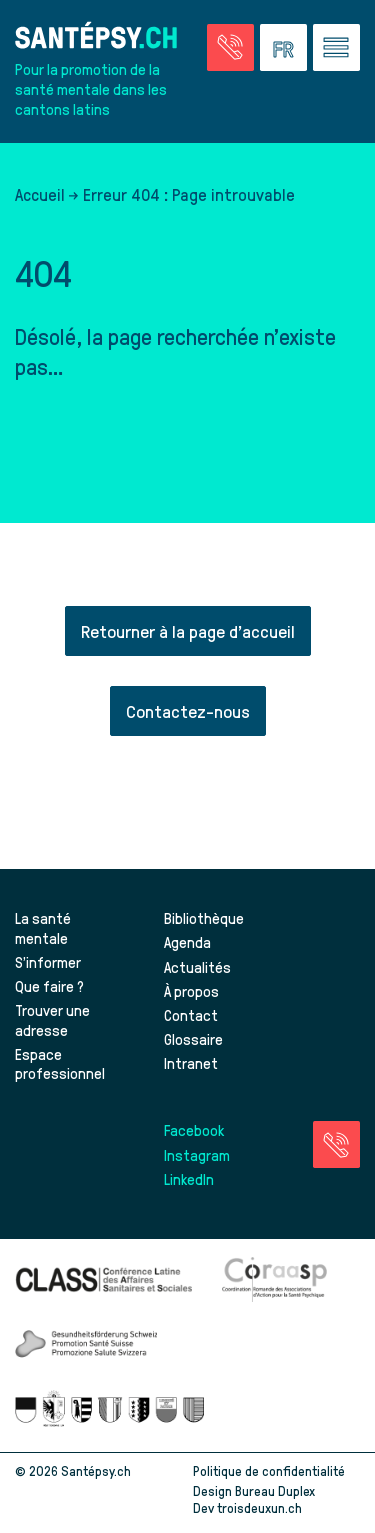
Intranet (191, 1063)
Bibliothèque (204, 918)
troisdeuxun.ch (280, 1507)
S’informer (48, 962)
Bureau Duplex (275, 1490)
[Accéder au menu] (336, 47)
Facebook (194, 1130)
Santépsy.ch (96, 1470)
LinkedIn (189, 1179)
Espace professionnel (60, 1064)
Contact (191, 1015)
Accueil (40, 194)
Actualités (197, 967)
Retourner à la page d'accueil (188, 630)
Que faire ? (49, 986)
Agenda (187, 942)
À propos (191, 991)
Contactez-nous (188, 710)
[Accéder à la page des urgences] (230, 47)
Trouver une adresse (52, 1020)
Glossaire (193, 1039)
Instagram (197, 1155)
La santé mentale (43, 928)
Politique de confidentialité (269, 1470)
